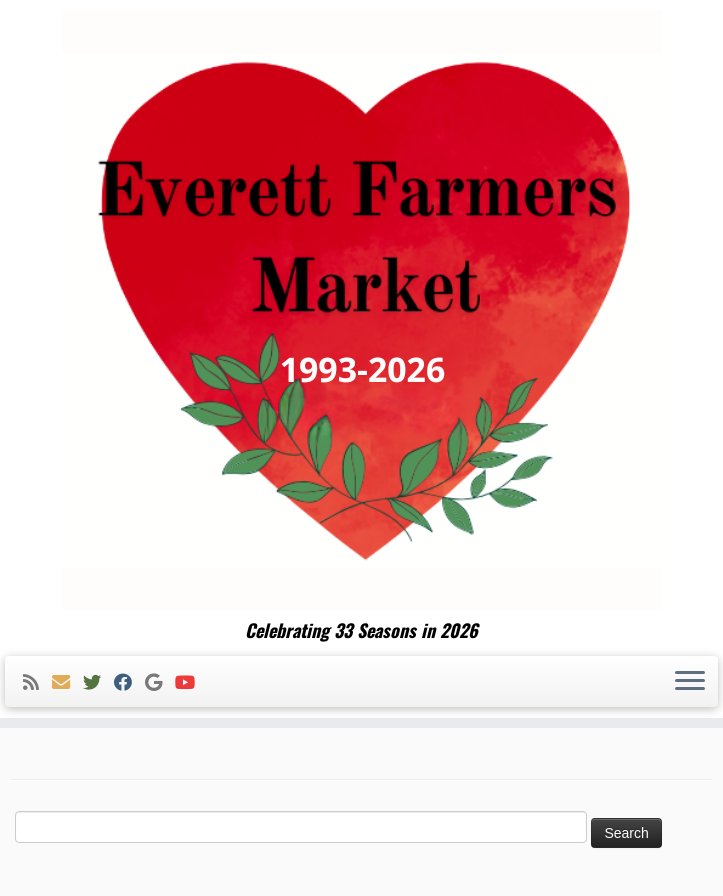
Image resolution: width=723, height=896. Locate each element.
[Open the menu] (690, 682)
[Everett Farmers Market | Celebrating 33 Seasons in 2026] (361, 310)
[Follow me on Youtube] (191, 682)
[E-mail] (67, 682)
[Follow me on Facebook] (129, 682)
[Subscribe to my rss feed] (37, 682)
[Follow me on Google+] (160, 682)
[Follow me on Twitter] (98, 682)
